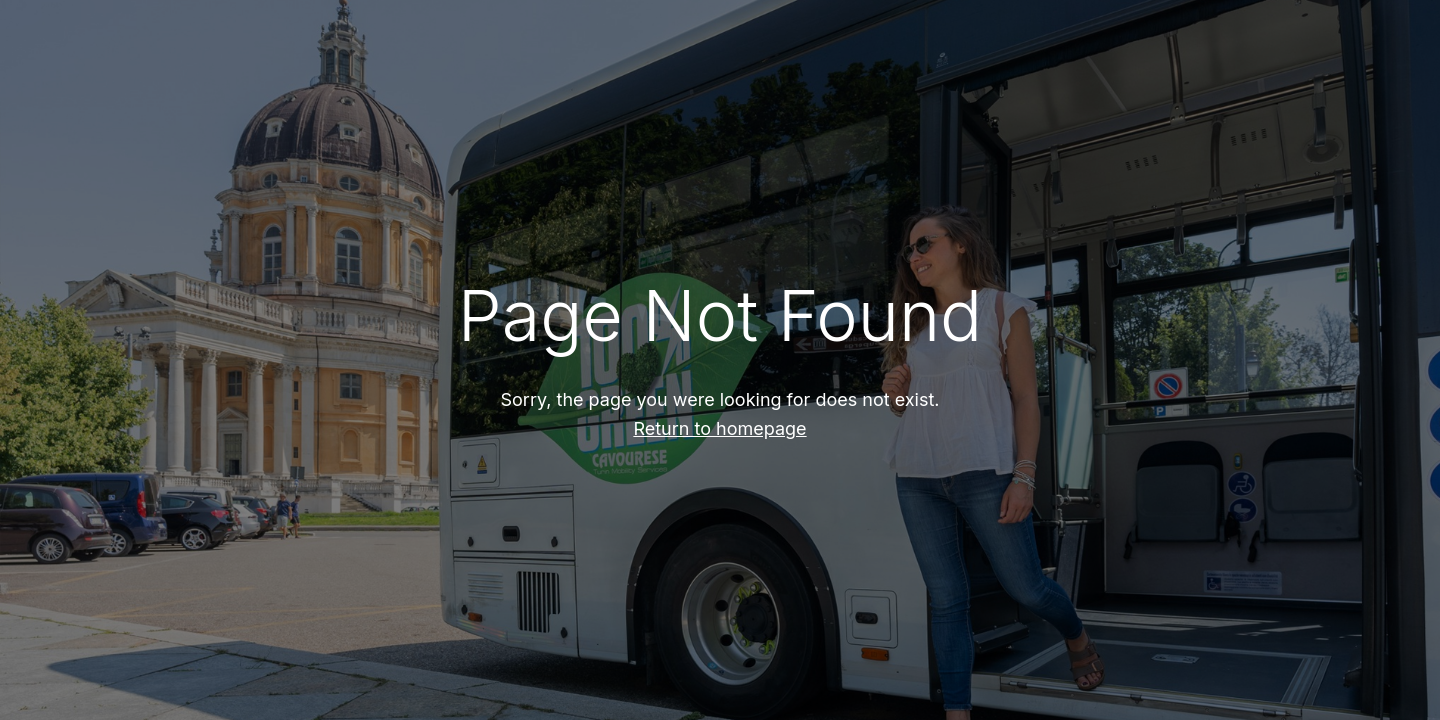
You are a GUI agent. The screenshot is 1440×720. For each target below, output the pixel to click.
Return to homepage (719, 428)
